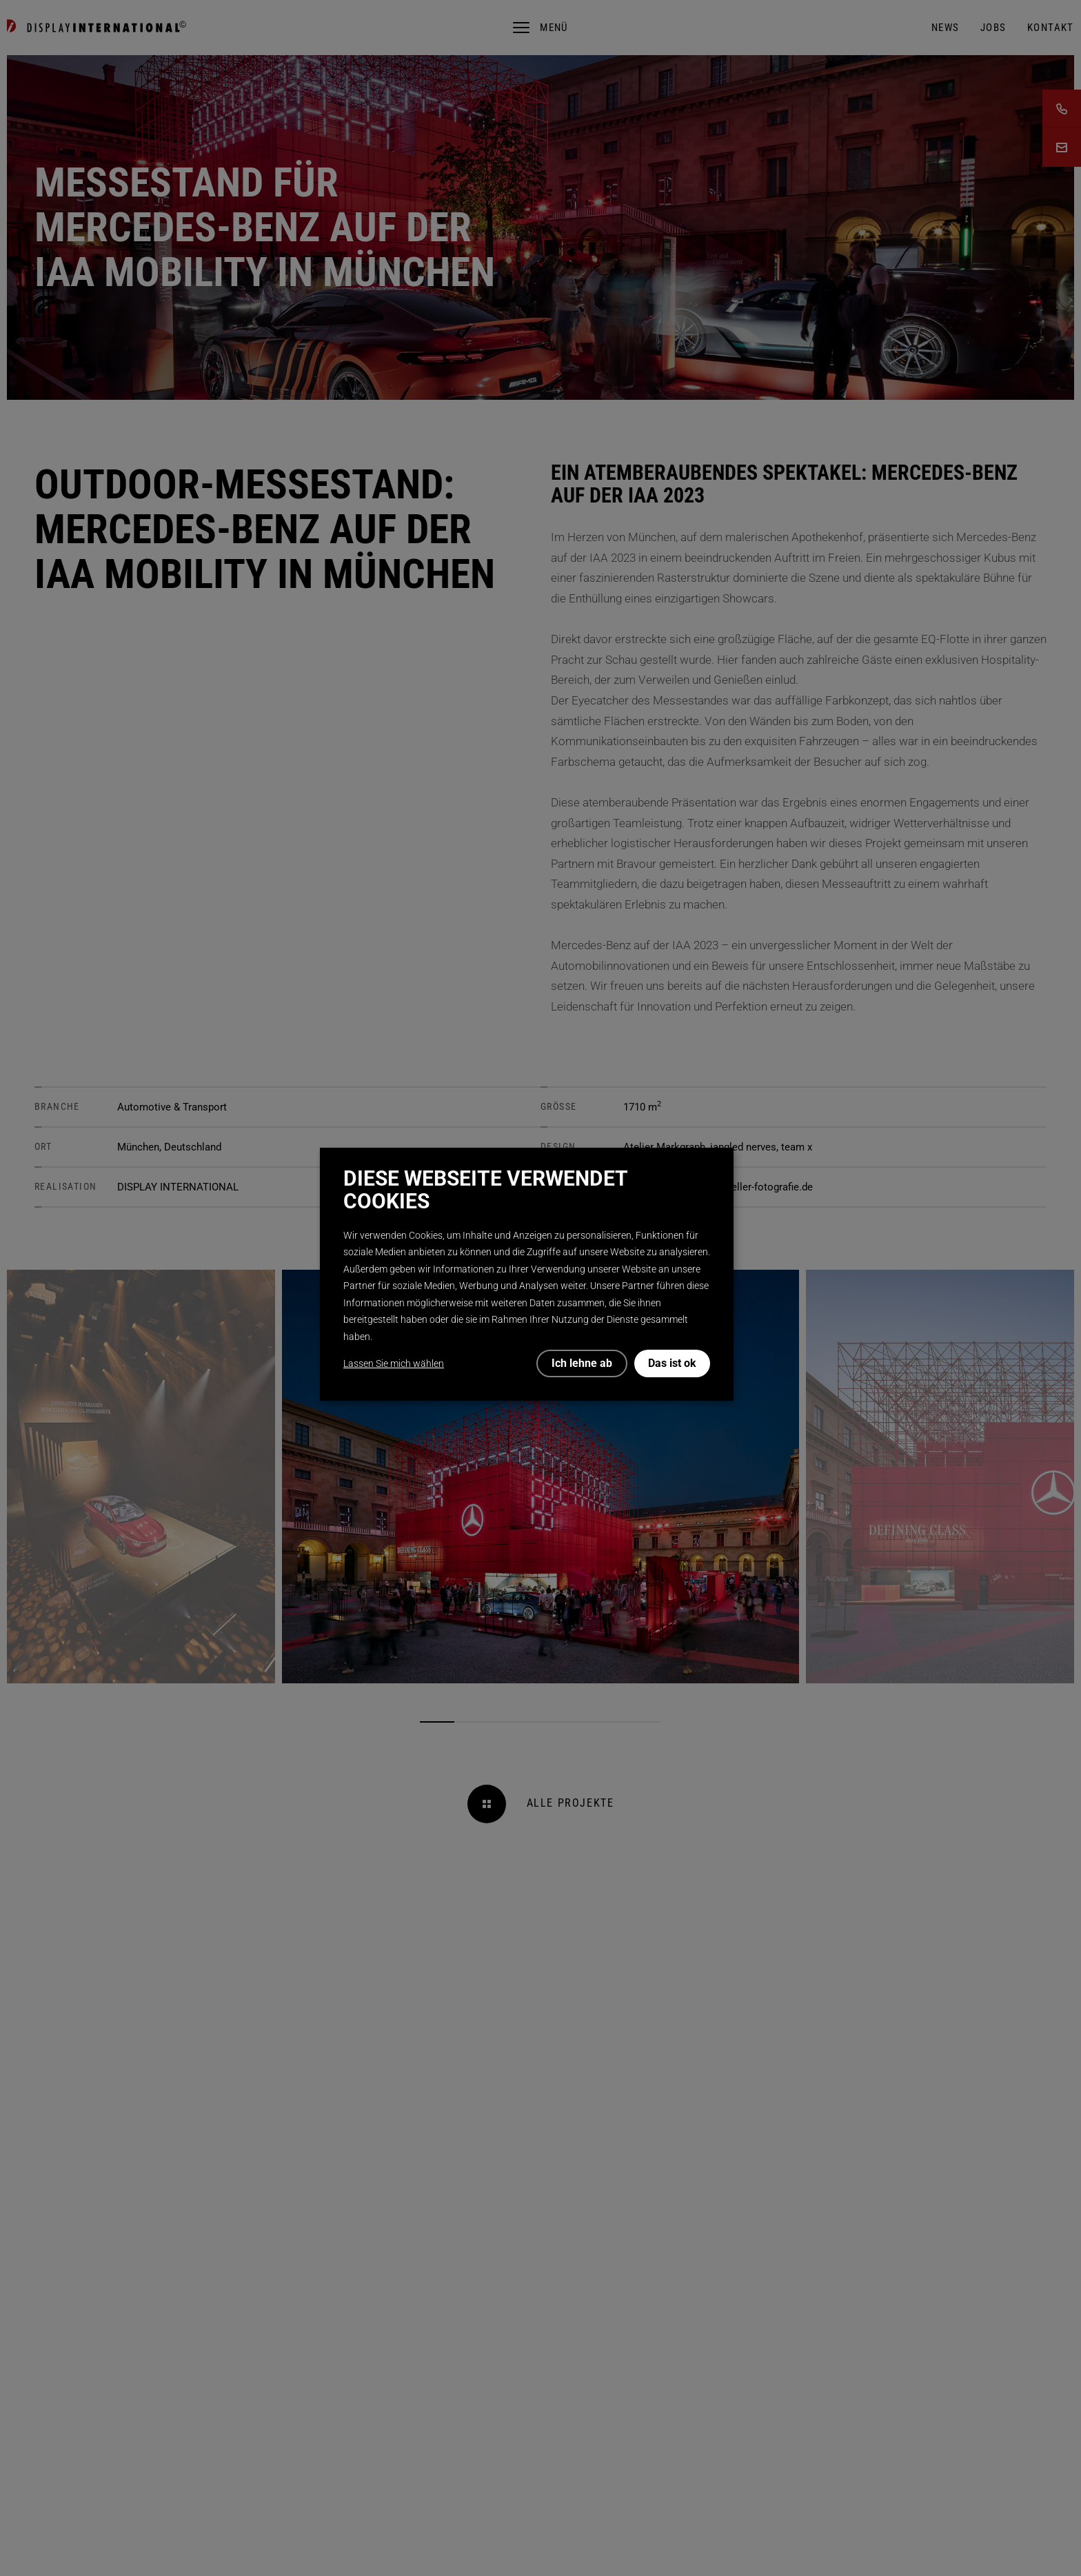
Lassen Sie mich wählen (393, 1363)
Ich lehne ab (582, 1363)
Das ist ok (672, 1363)
